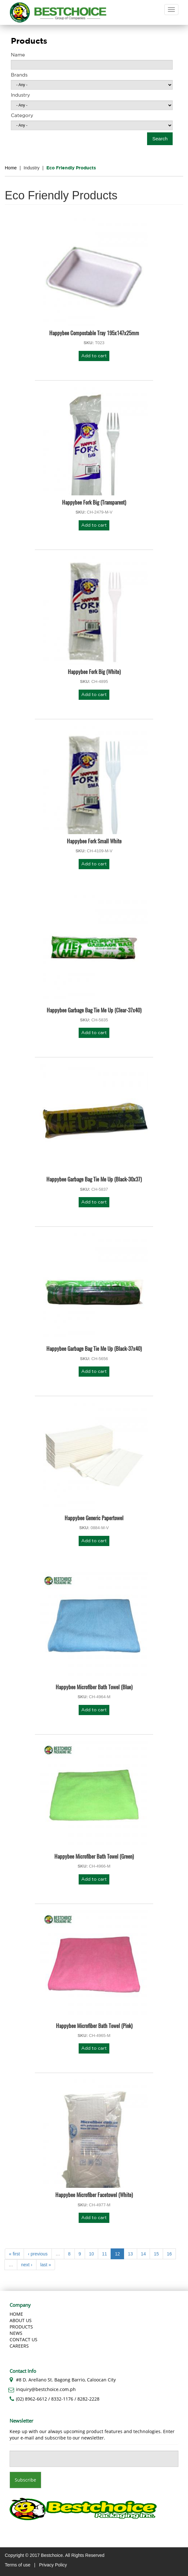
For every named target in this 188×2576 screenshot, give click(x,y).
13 (130, 2253)
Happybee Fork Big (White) (94, 672)
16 (169, 2253)
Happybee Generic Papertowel (94, 1518)
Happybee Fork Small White (94, 841)
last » (45, 2264)
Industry (20, 95)
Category (22, 116)
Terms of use (17, 2564)
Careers (19, 2346)
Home (11, 167)
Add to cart (94, 356)
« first (14, 2253)
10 (91, 2253)
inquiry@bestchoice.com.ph (46, 2389)
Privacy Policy (53, 2564)
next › (26, 2264)
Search (160, 138)
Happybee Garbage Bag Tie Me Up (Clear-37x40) (94, 1010)
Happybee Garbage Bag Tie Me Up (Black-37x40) (94, 1348)
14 (143, 2253)
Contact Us (23, 2339)
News (16, 2333)
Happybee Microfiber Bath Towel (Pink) (94, 2026)
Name (18, 55)
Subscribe (25, 2480)
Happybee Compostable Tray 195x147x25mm (94, 333)
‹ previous (37, 2253)
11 (104, 2253)
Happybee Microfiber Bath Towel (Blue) (94, 1687)
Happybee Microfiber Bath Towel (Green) (94, 1856)
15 (156, 2253)
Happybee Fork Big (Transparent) (94, 502)
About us (21, 2320)
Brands (19, 75)
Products (21, 2327)
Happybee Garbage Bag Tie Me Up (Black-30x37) (94, 1179)
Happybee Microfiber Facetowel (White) (94, 2195)
